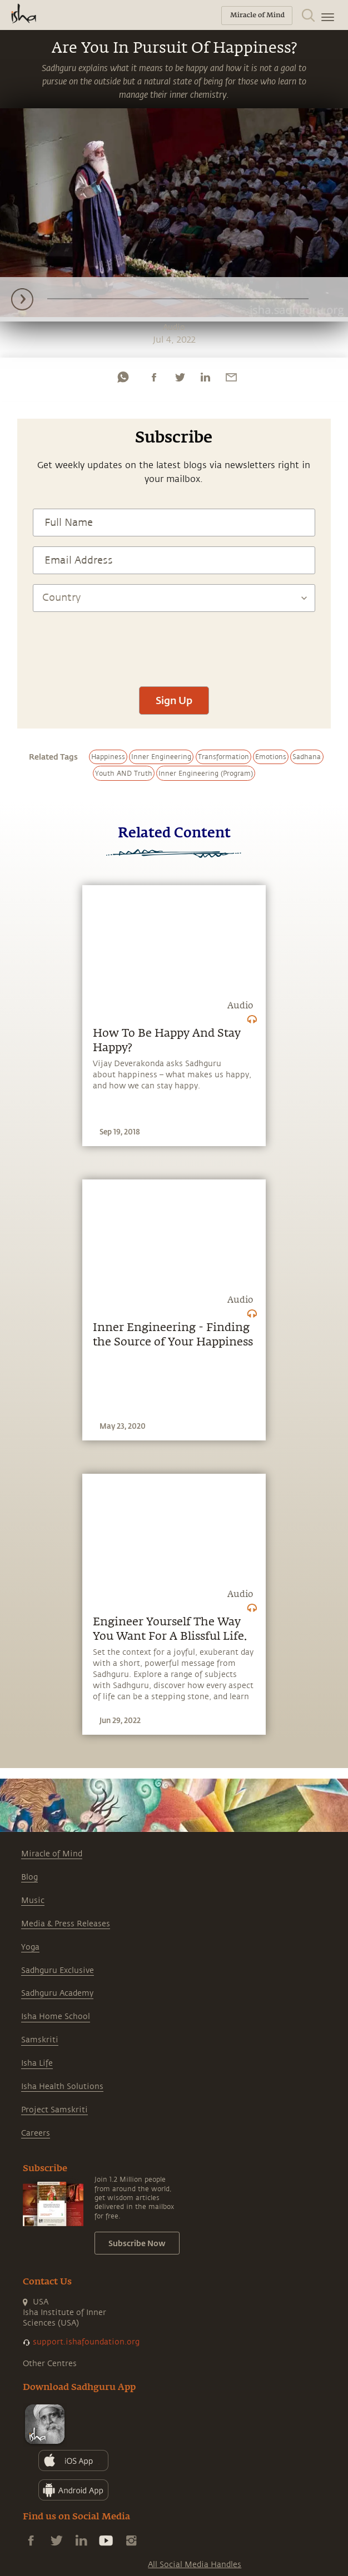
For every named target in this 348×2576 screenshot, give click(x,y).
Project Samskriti (54, 2110)
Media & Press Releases (65, 1924)
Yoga (30, 1947)
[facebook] (154, 377)
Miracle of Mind (51, 1854)
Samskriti (39, 2040)
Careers (35, 2133)
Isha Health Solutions (62, 2086)
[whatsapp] (123, 377)
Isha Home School (55, 2016)
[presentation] (174, 643)
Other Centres (50, 2363)
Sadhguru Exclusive (57, 1970)
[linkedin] (205, 377)
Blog (29, 1877)
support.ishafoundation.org (86, 2342)
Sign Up (174, 700)
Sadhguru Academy (57, 1993)
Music (32, 1900)
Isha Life (37, 2063)
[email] (231, 377)
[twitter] (179, 377)
